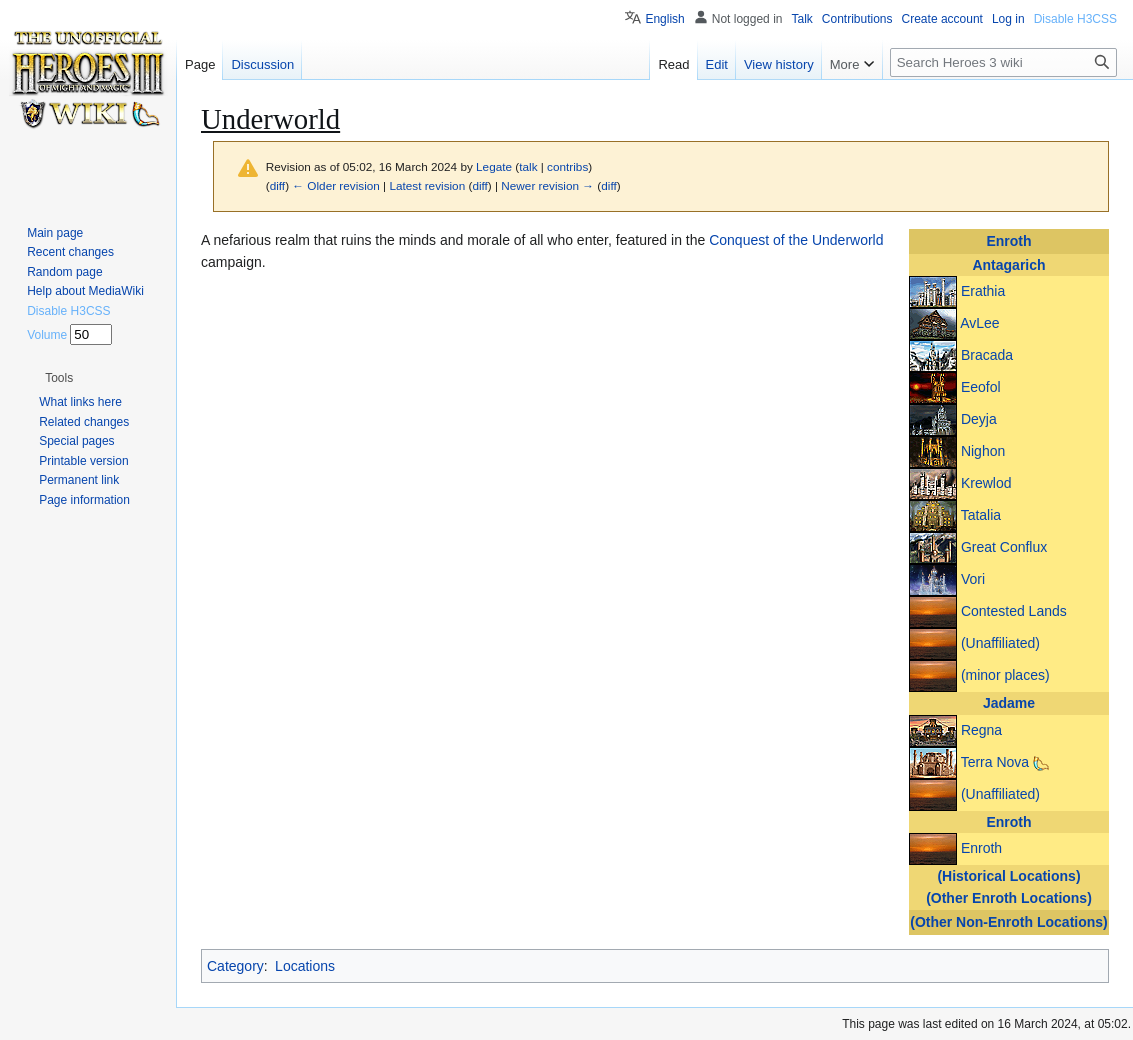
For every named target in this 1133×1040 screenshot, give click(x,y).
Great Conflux (1004, 547)
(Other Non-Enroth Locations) (1009, 922)
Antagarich (1008, 265)
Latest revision (427, 185)
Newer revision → (547, 185)
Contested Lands (1014, 611)
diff (277, 185)
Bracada (987, 355)
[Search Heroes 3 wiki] (1003, 62)
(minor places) (1005, 675)
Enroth (1008, 241)
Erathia (983, 291)
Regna (981, 729)
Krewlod (986, 483)
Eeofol (981, 387)
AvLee (979, 323)
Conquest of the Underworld (796, 240)
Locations (305, 966)
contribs (567, 166)
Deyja (979, 419)
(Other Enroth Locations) (1009, 898)
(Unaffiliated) (1000, 643)
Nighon (983, 451)
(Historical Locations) (1008, 876)
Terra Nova (995, 761)
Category (235, 966)
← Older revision (336, 185)
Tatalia (981, 515)
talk (528, 166)
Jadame (1009, 703)
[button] (59, 378)
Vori (973, 579)
